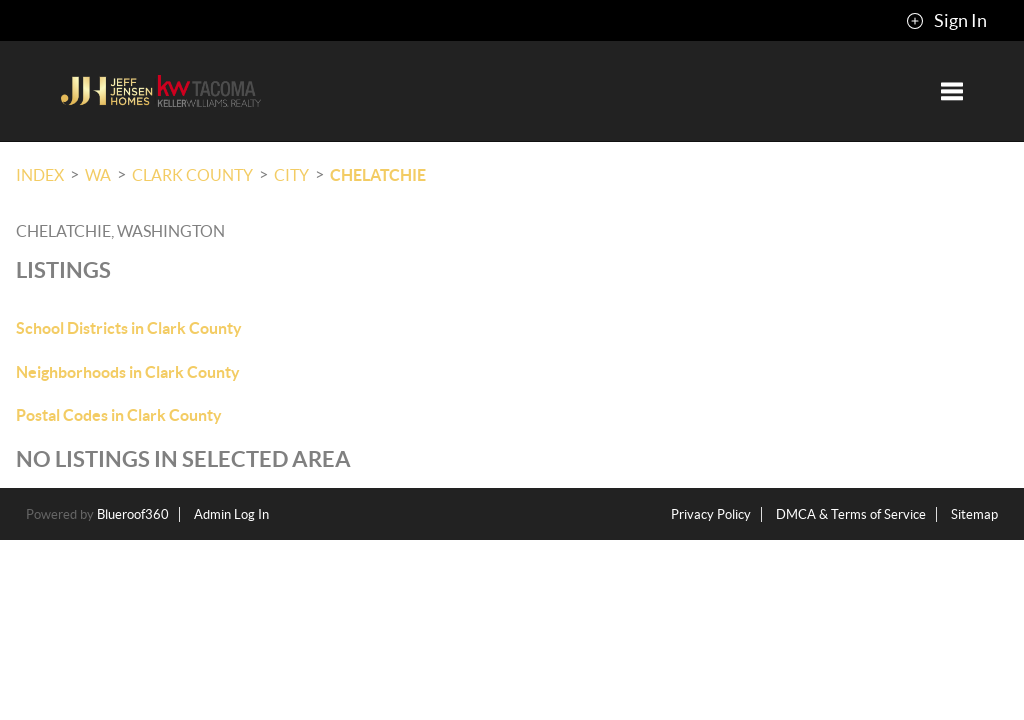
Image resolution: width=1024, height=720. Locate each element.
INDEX (40, 175)
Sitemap (974, 514)
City (291, 175)
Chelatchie (378, 175)
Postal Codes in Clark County (119, 415)
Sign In (946, 21)
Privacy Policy (711, 514)
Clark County (192, 175)
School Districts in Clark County (129, 328)
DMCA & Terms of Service (851, 514)
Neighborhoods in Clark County (128, 372)
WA (98, 175)
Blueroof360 (133, 514)
